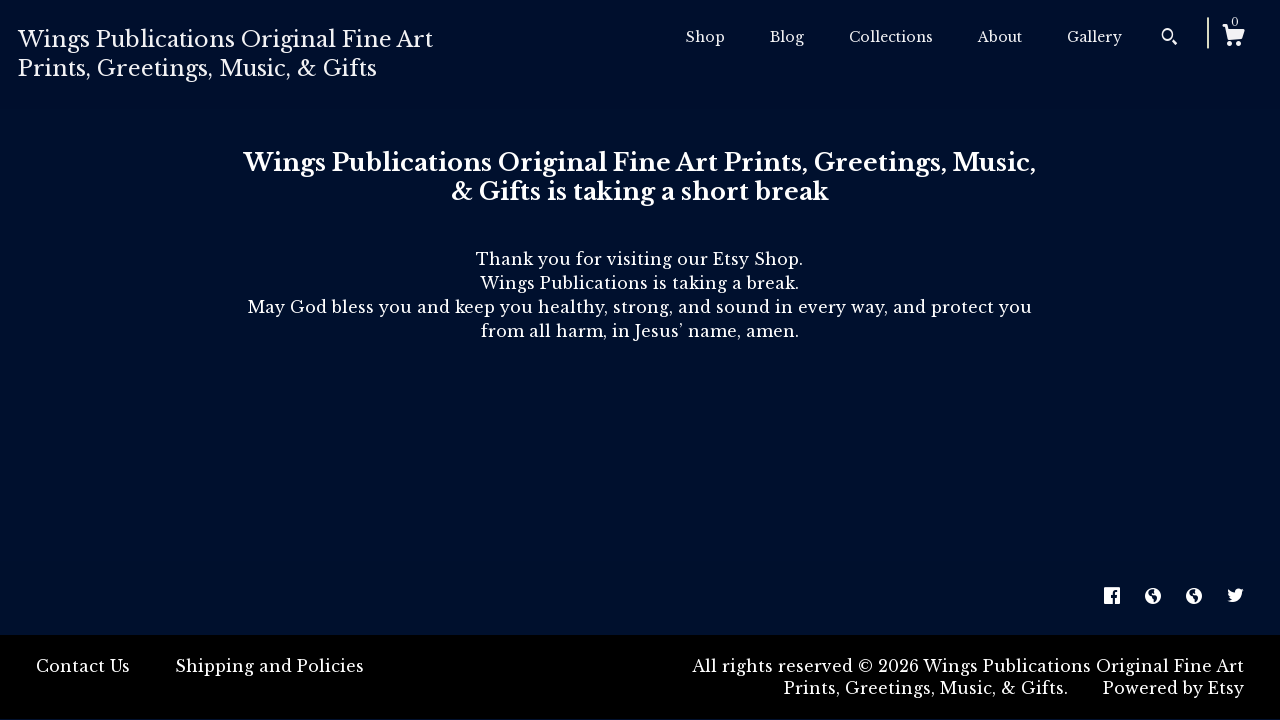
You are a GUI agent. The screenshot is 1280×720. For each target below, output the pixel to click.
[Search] (1169, 39)
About (1000, 37)
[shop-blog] (1155, 597)
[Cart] (1233, 38)
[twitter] (1235, 597)
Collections (891, 37)
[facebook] (1114, 597)
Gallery (1094, 37)
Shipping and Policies (269, 666)
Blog (787, 37)
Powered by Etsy (1173, 688)
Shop (705, 37)
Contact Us (83, 666)
